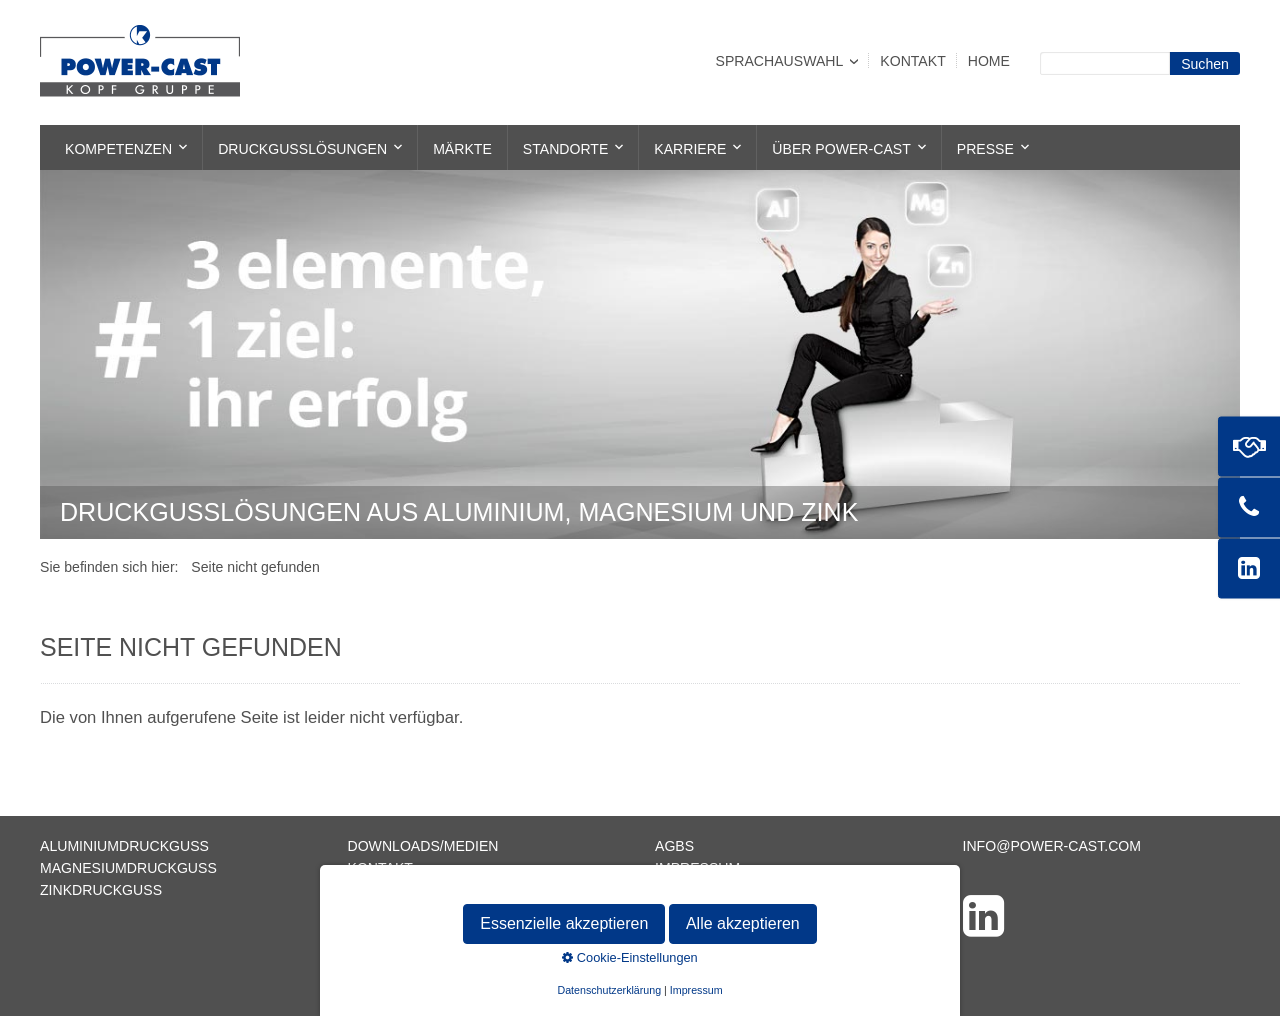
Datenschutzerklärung (750, 890)
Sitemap (379, 890)
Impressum (697, 868)
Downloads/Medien (423, 846)
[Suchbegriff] (1105, 63)
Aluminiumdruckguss (124, 846)
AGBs (674, 846)
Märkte (462, 149)
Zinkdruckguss (101, 890)
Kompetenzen (118, 149)
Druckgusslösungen (302, 149)
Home (989, 61)
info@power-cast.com (1052, 846)
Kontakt (912, 61)
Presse (985, 149)
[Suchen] (1205, 63)
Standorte (566, 149)
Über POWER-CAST (841, 149)
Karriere (690, 149)
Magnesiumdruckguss (128, 868)
